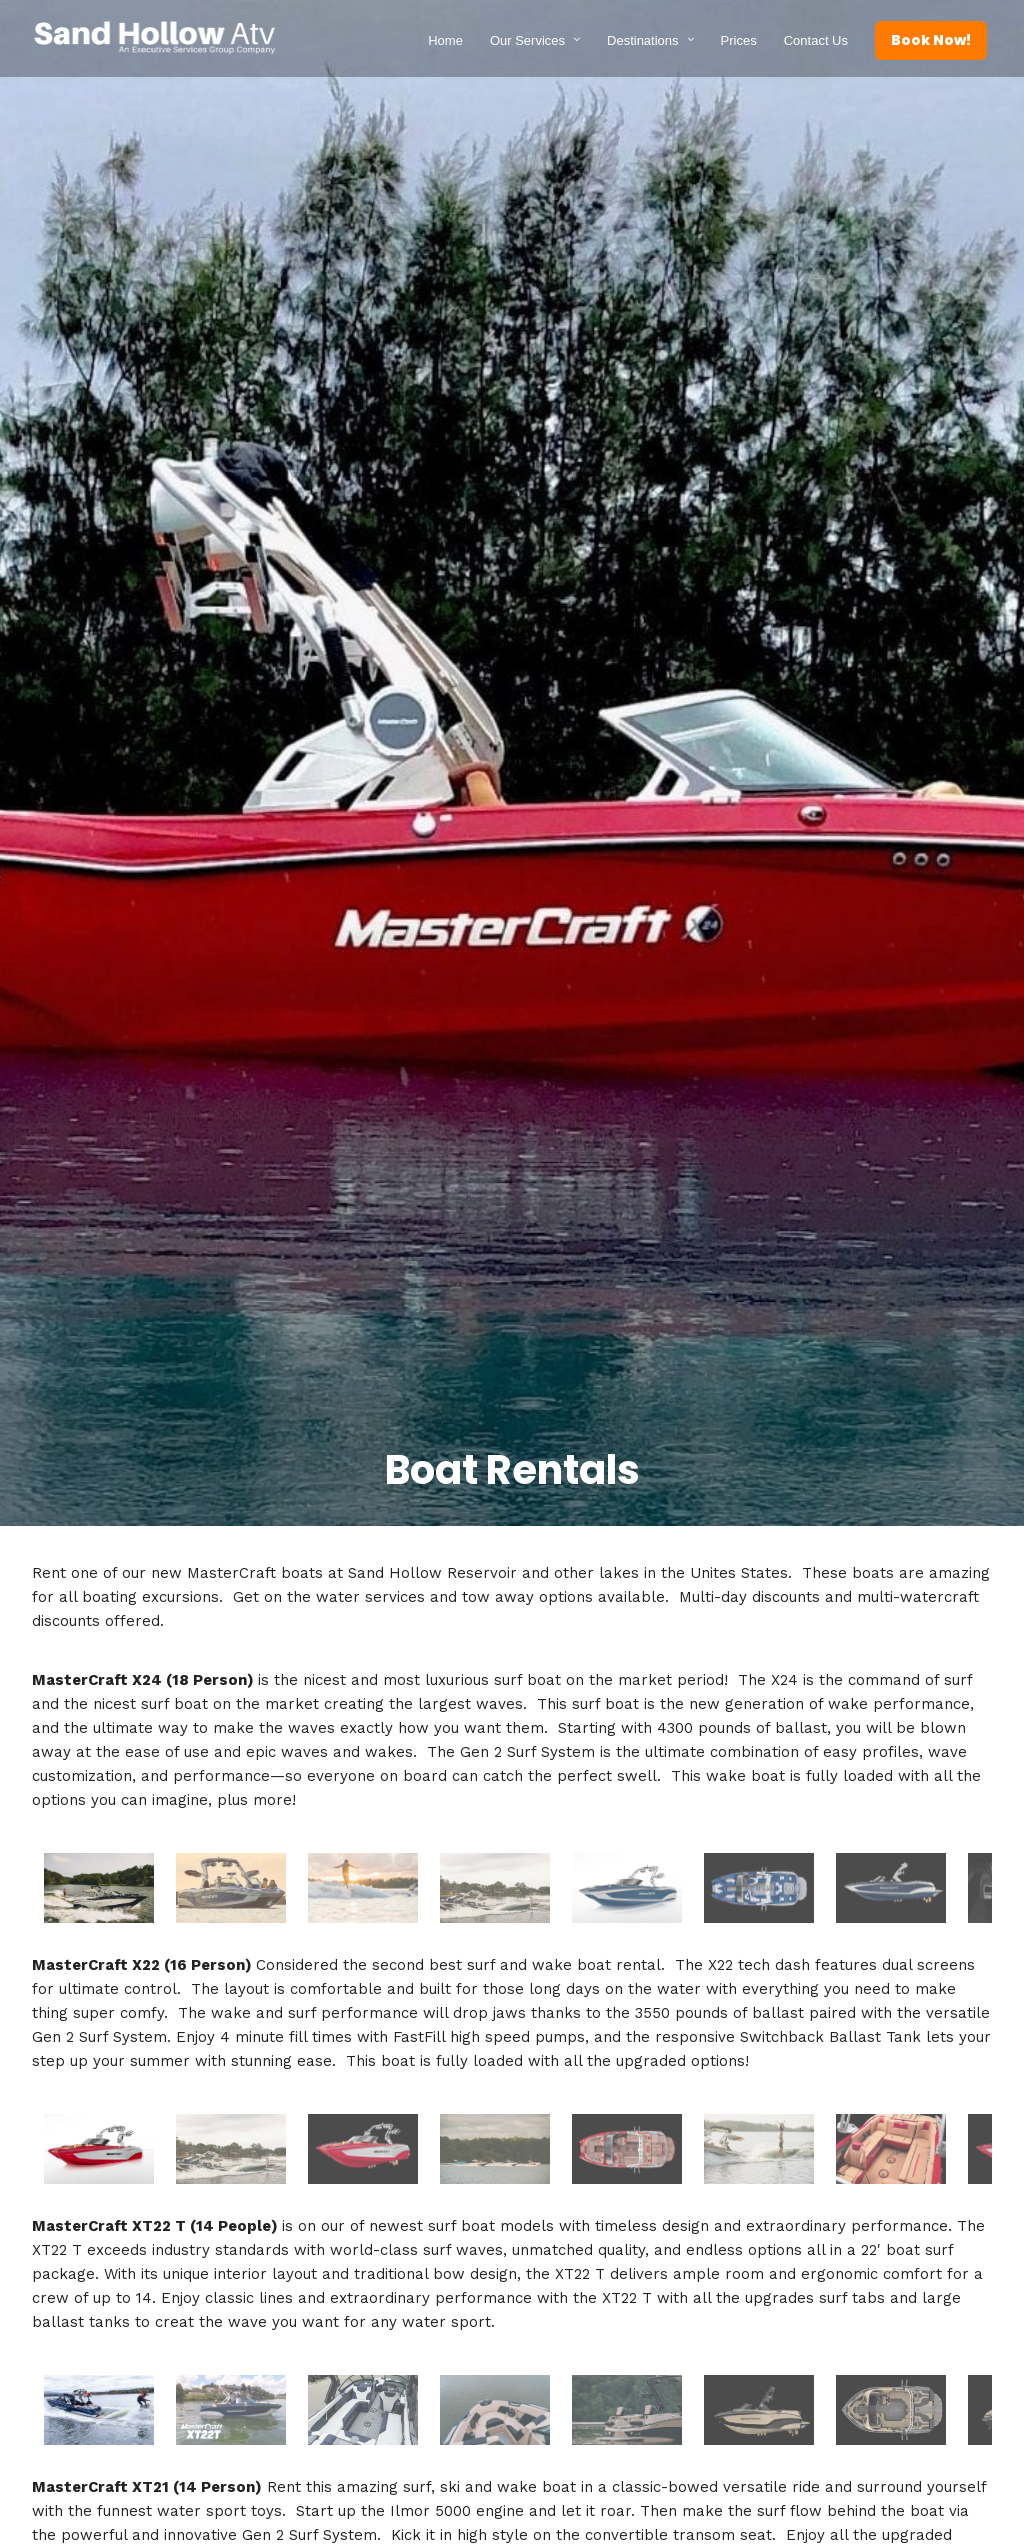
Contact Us (816, 39)
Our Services (527, 39)
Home (445, 39)
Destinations (643, 39)
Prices (739, 39)
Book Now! (931, 39)
